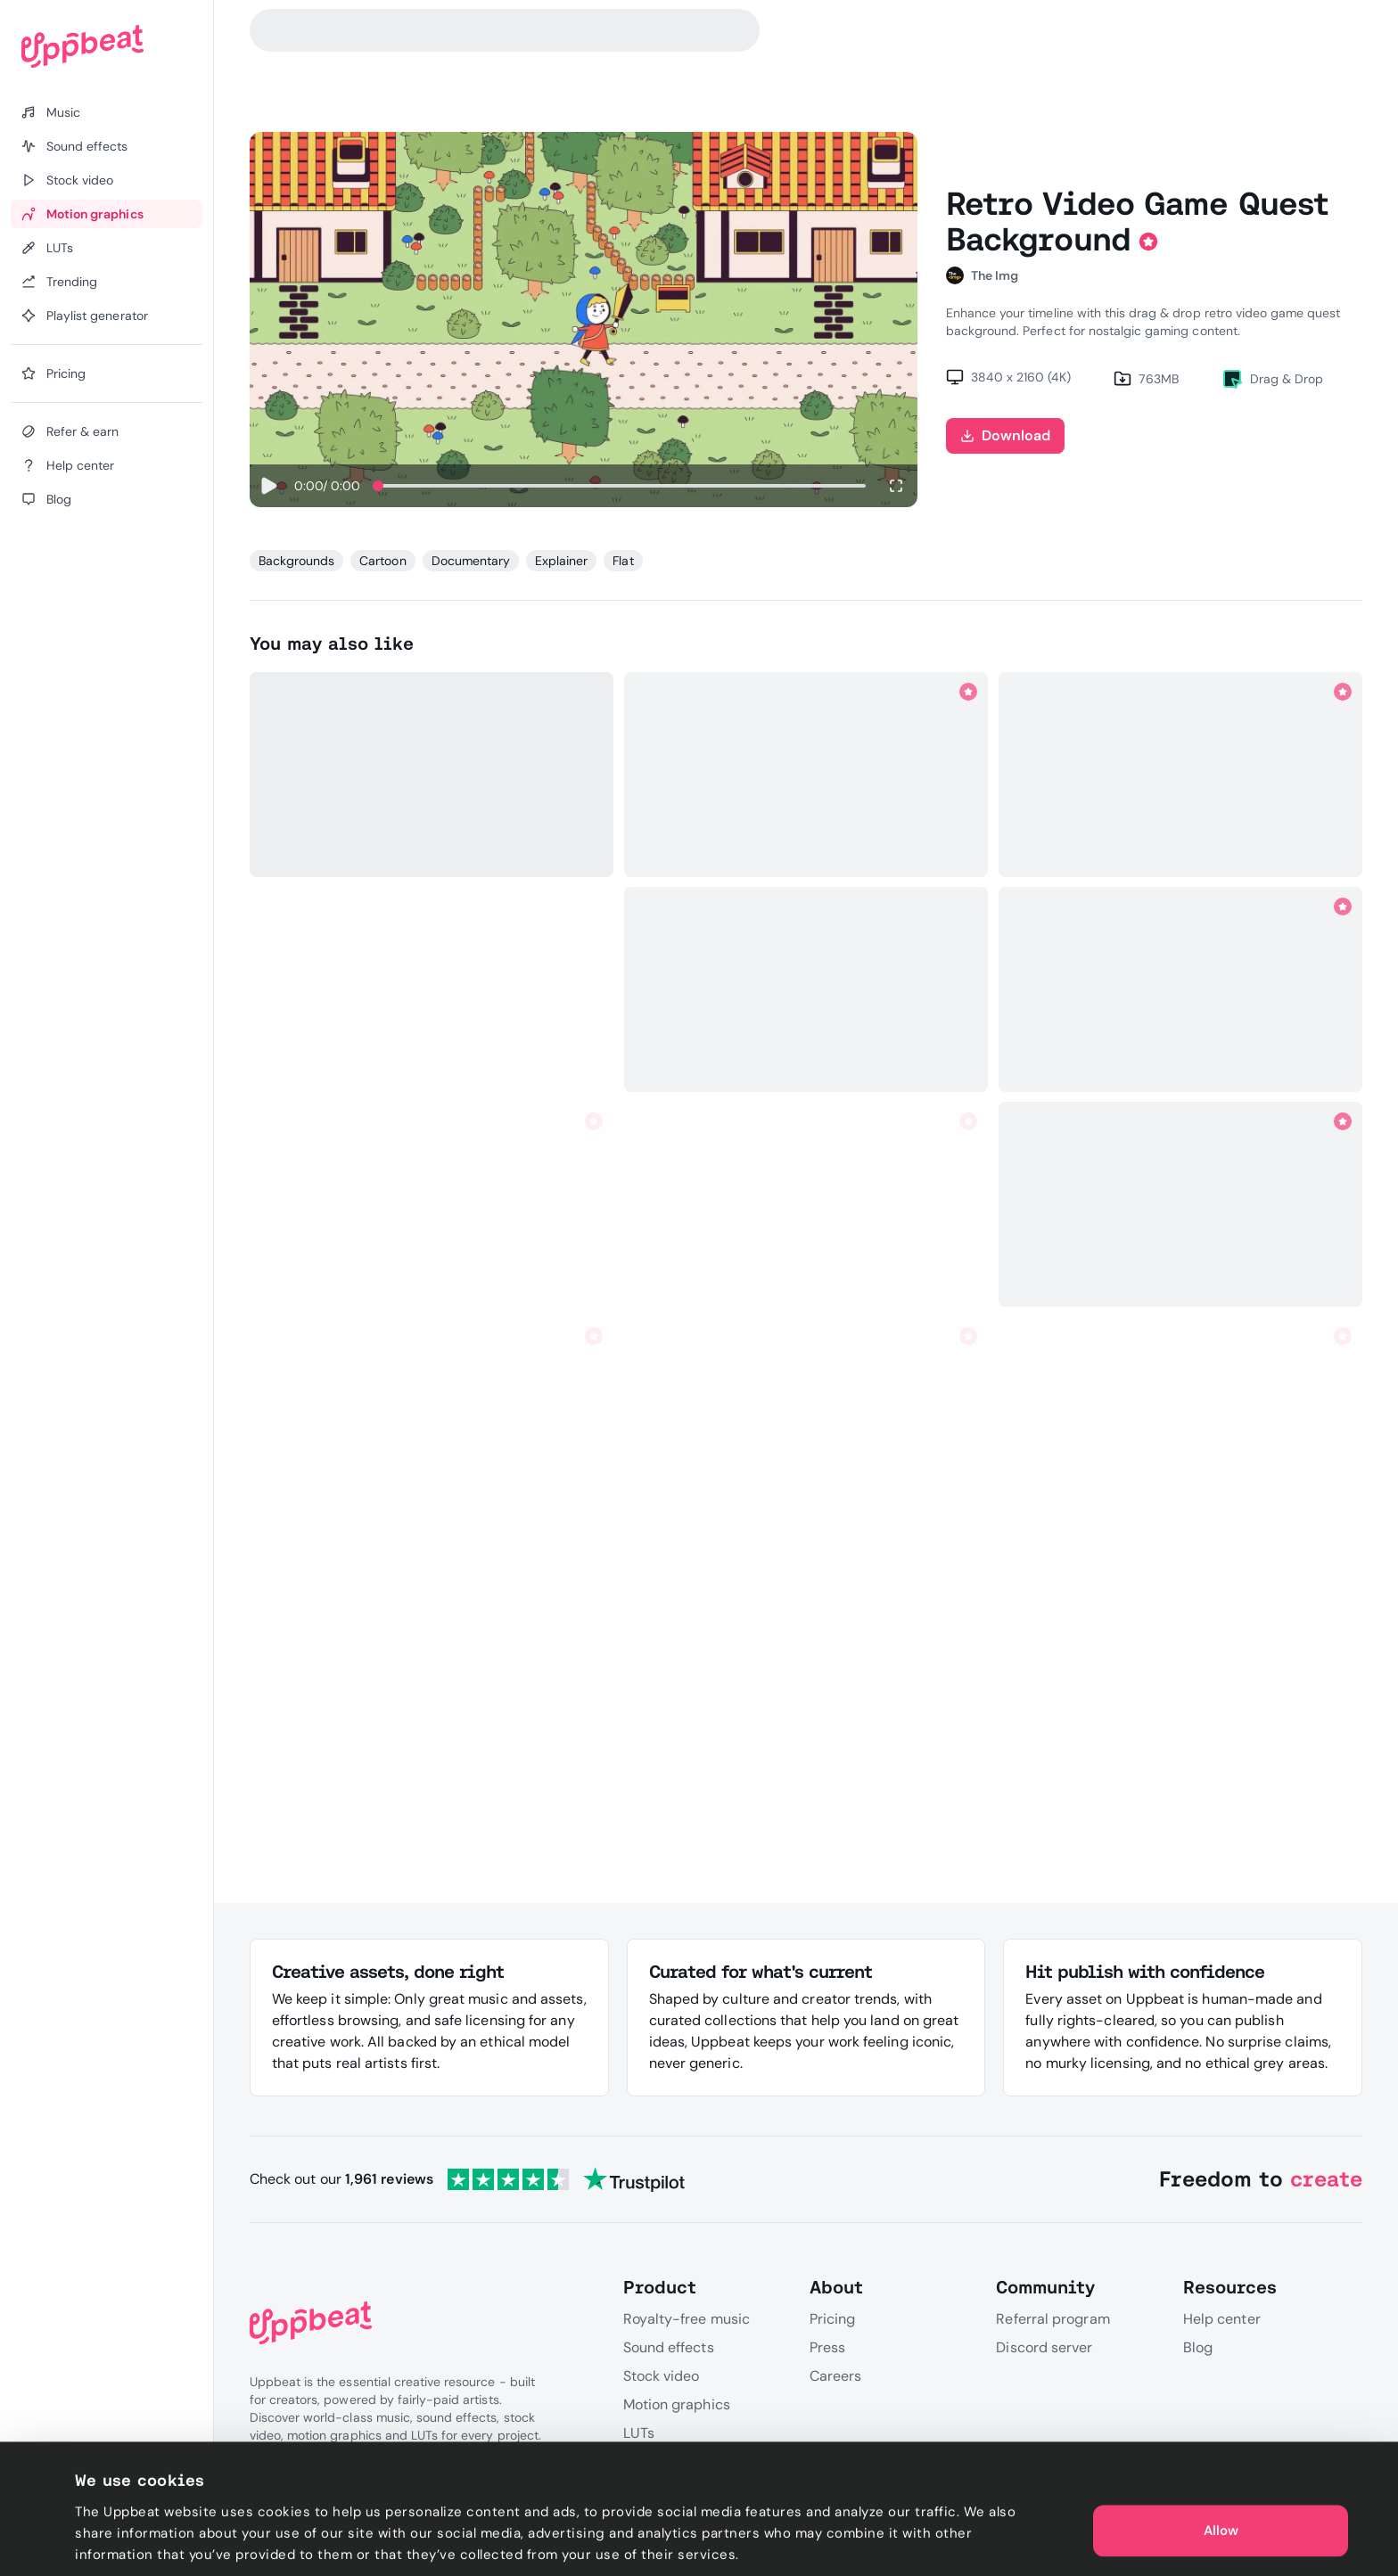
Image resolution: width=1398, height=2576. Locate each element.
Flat (623, 561)
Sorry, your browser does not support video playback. (583, 319)
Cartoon (382, 561)
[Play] (268, 486)
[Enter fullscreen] (896, 486)
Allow (1221, 2487)
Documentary (471, 561)
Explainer (561, 561)
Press (827, 2347)
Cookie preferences (139, 2541)
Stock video (661, 2376)
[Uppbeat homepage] (106, 46)
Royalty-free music (686, 2318)
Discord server (1044, 2347)
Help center (1222, 2318)
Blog (1198, 2347)
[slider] (378, 485)
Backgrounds (296, 561)
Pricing (833, 2318)
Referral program (1052, 2318)
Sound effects (668, 2347)
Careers (836, 2376)
